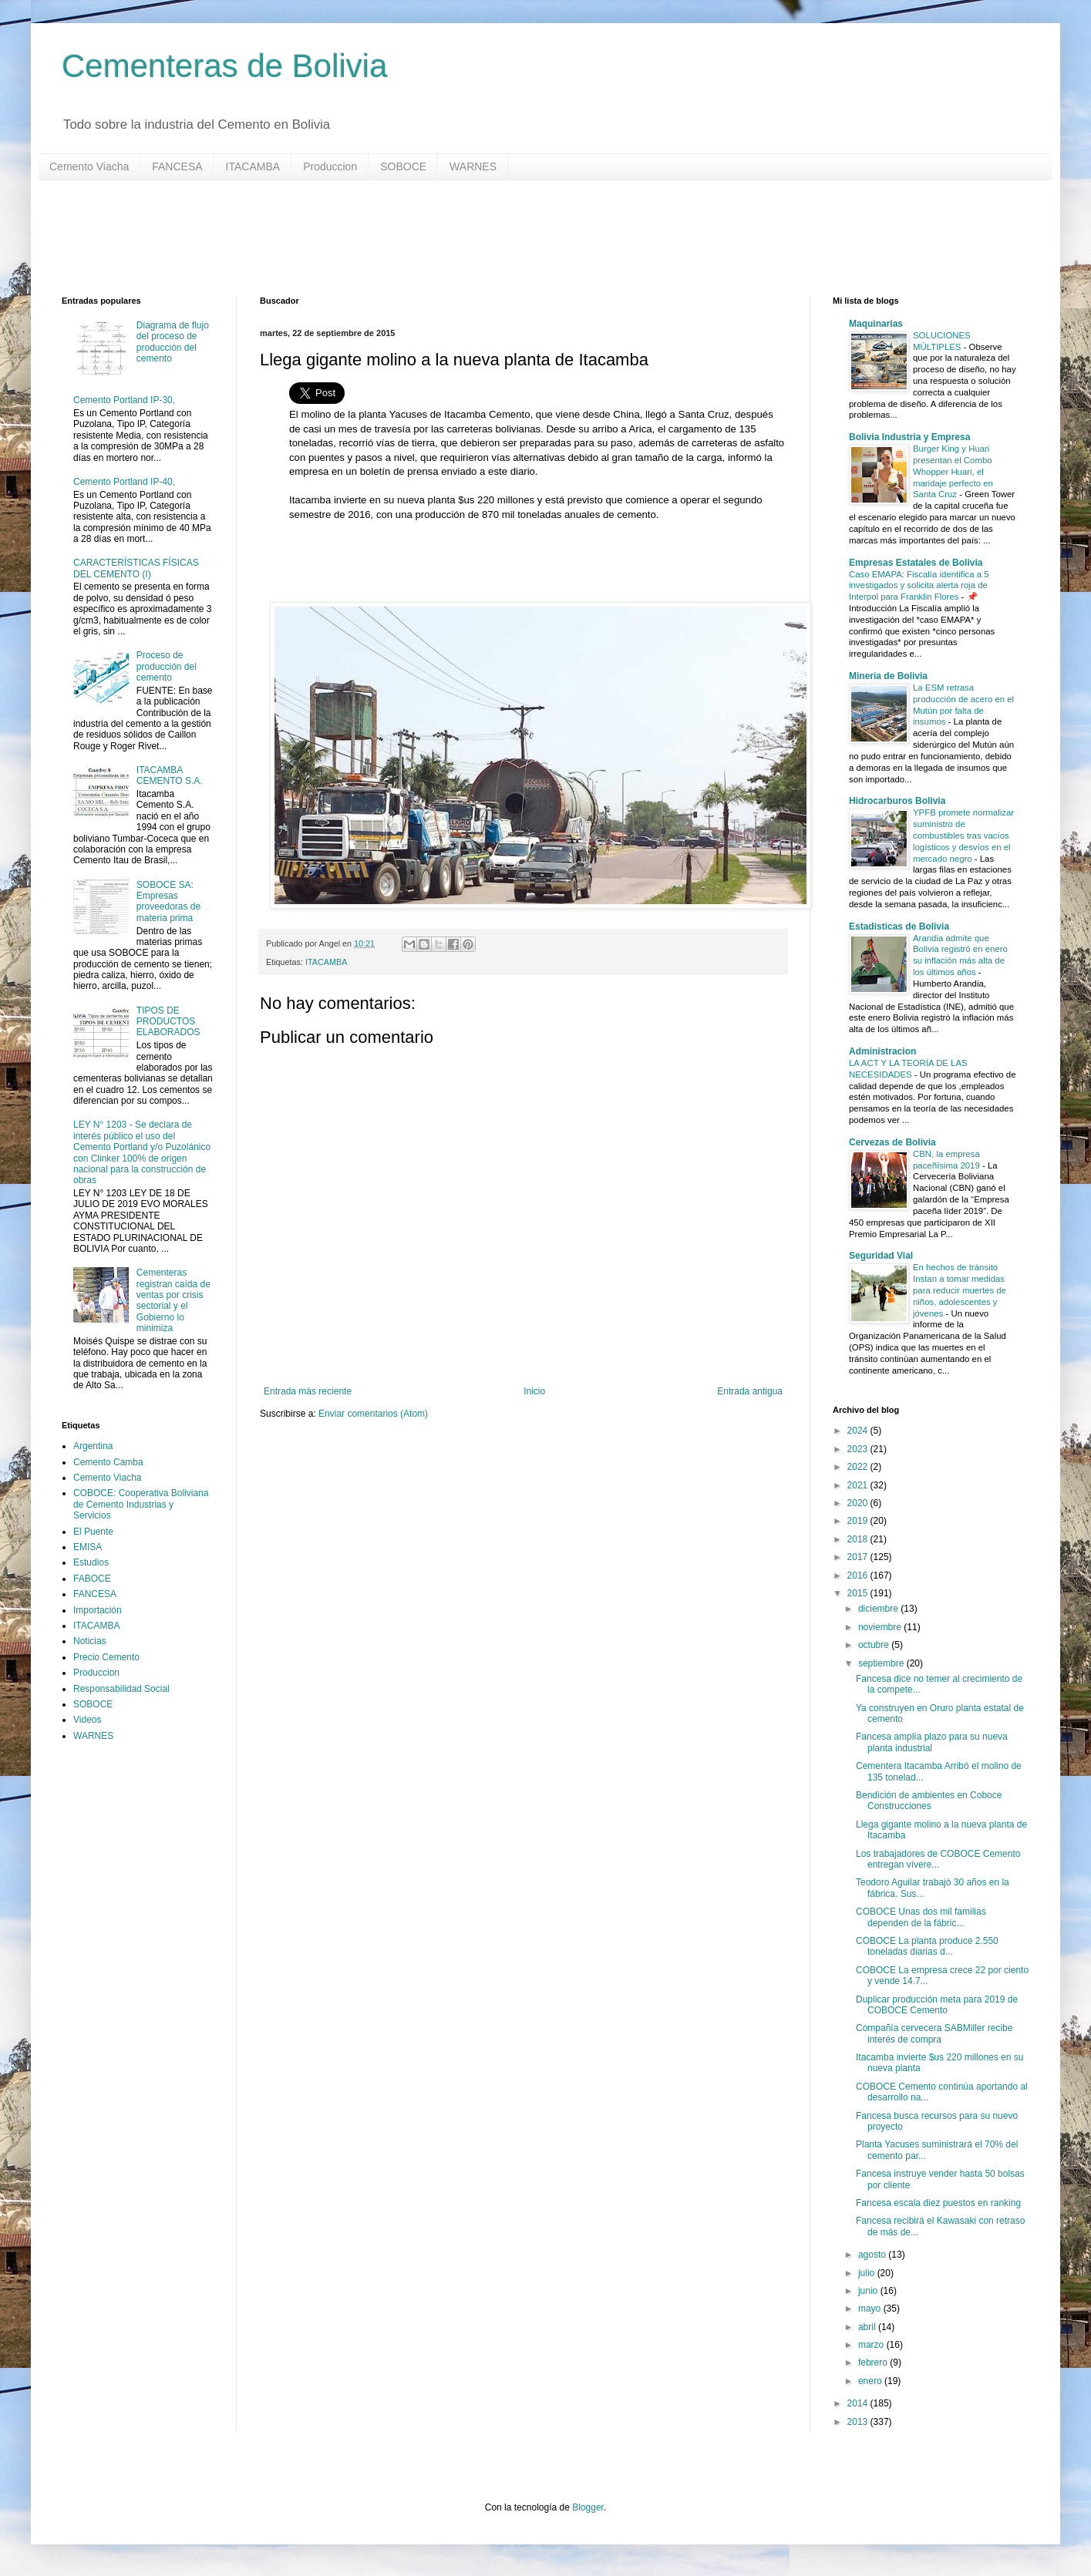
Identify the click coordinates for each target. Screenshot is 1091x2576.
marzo (872, 2344)
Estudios (91, 1562)
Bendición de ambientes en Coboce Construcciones (929, 1800)
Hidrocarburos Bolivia (897, 800)
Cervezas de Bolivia (892, 1142)
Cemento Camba (108, 1462)
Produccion (330, 166)
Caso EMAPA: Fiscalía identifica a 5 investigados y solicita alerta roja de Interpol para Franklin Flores (918, 586)
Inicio (534, 1391)
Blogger (588, 2507)
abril (868, 2327)
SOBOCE (403, 166)
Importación (97, 1610)
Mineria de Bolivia (888, 676)
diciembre (879, 1608)
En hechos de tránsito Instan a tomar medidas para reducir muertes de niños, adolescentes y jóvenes (959, 1290)
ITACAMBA (253, 166)
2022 (858, 1466)
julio (867, 2273)
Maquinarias (876, 323)
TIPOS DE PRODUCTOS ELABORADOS (168, 1021)
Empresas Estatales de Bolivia (915, 562)
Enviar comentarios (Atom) (373, 1413)
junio (869, 2290)
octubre (874, 1644)
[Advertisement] (524, 238)
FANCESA (177, 166)
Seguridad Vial (881, 1255)
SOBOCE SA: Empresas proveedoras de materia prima (168, 901)
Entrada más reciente (308, 1391)
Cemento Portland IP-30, (124, 400)
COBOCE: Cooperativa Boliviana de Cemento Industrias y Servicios (140, 1504)
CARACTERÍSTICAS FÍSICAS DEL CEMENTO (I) (136, 568)
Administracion (882, 1051)
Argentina (93, 1446)
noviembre (881, 1627)
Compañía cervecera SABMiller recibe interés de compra (934, 2033)
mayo (871, 2308)
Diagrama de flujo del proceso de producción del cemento (172, 342)
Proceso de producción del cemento (166, 666)
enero (871, 2381)
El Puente (93, 1531)
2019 (858, 1520)
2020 (858, 1503)
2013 (858, 2421)
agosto (873, 2254)
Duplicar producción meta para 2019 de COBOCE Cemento (937, 2005)
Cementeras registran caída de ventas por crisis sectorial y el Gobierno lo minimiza (173, 1300)
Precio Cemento (106, 1657)
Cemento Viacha (89, 166)
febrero (874, 2362)
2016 (858, 1575)
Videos (87, 1719)
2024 (858, 1430)
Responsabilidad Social (121, 1688)
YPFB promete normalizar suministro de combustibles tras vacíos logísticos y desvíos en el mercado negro (963, 835)
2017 (858, 1557)
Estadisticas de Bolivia (899, 926)
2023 (858, 1449)
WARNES (473, 166)
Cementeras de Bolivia (225, 66)
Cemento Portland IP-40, (124, 481)
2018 (858, 1539)
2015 (858, 1593)
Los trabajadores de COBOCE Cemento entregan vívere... (938, 1859)
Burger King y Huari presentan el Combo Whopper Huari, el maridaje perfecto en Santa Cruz (953, 471)
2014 (858, 2403)
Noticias (89, 1641)
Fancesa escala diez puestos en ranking (938, 2203)
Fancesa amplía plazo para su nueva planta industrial (932, 1742)
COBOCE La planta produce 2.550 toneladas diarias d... (927, 1946)
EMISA (87, 1547)
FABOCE (92, 1578)
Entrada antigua (750, 1391)
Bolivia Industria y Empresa (909, 437)
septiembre (882, 1663)
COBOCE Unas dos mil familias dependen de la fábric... (921, 1917)
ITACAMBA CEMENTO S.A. (169, 775)
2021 (858, 1485)
